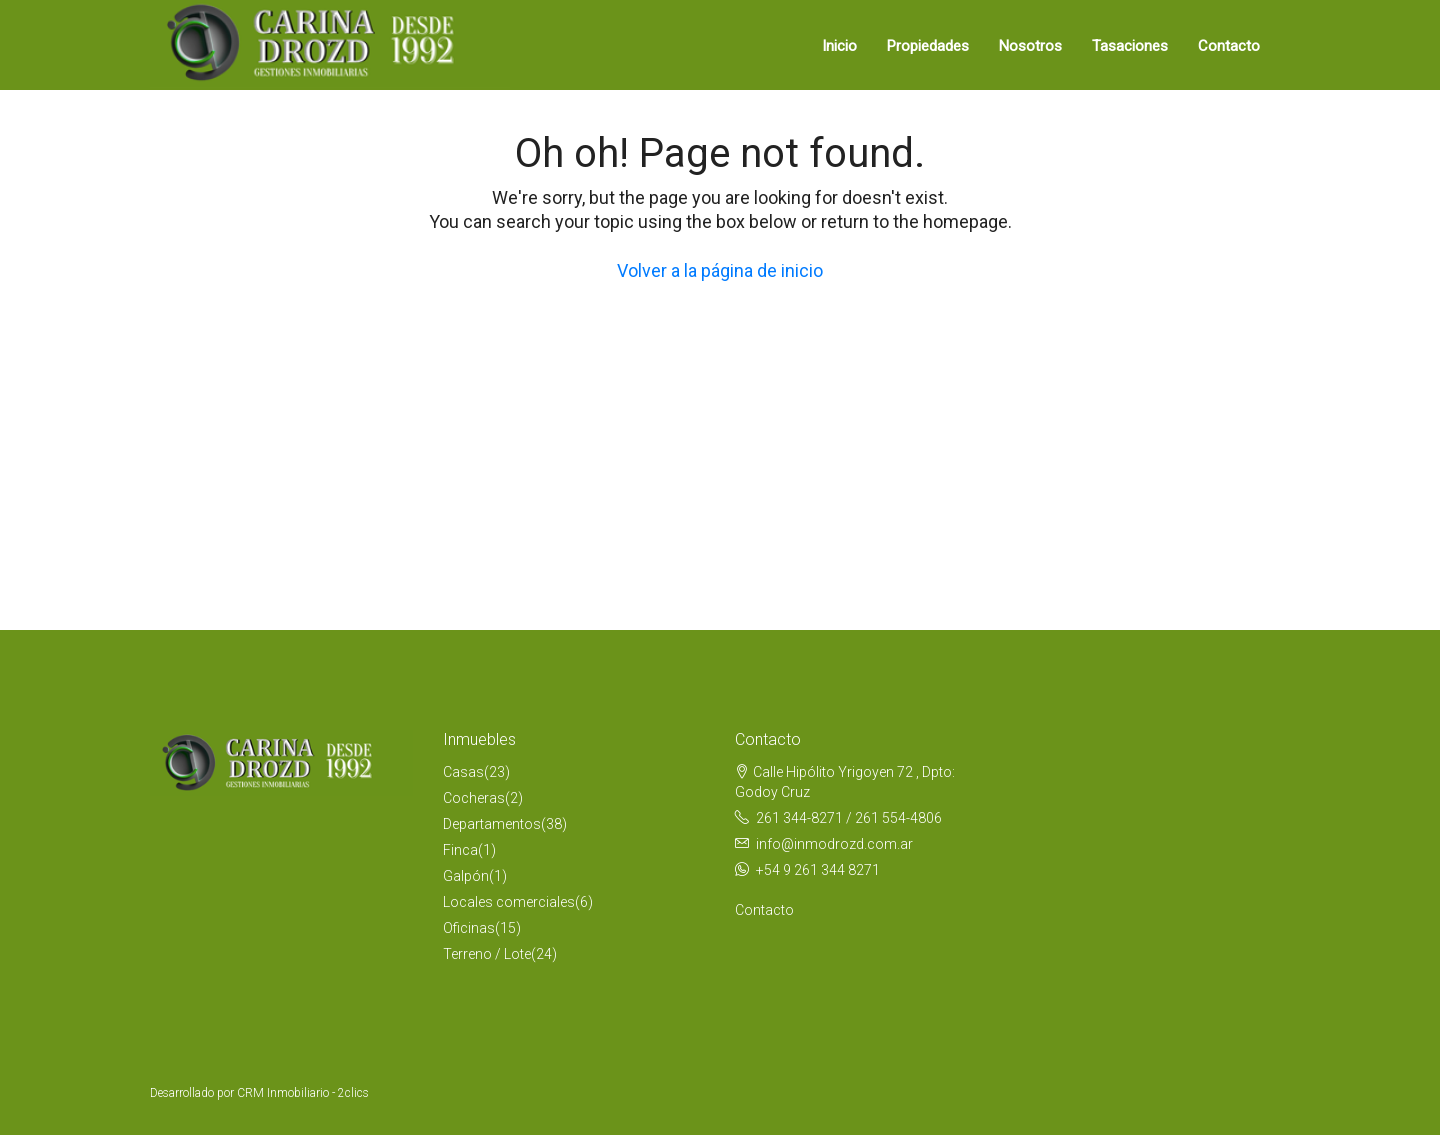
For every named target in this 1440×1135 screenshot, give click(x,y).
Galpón (466, 876)
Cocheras (474, 798)
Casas (463, 772)
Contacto (1229, 46)
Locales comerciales (509, 902)
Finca (460, 850)
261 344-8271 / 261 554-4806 (849, 818)
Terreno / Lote (487, 954)
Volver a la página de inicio (720, 270)
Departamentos (492, 824)
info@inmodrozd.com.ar (834, 844)
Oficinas (469, 928)
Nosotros (1030, 46)
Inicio (839, 46)
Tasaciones (1130, 46)
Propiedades (928, 46)
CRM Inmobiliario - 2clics (303, 1093)
